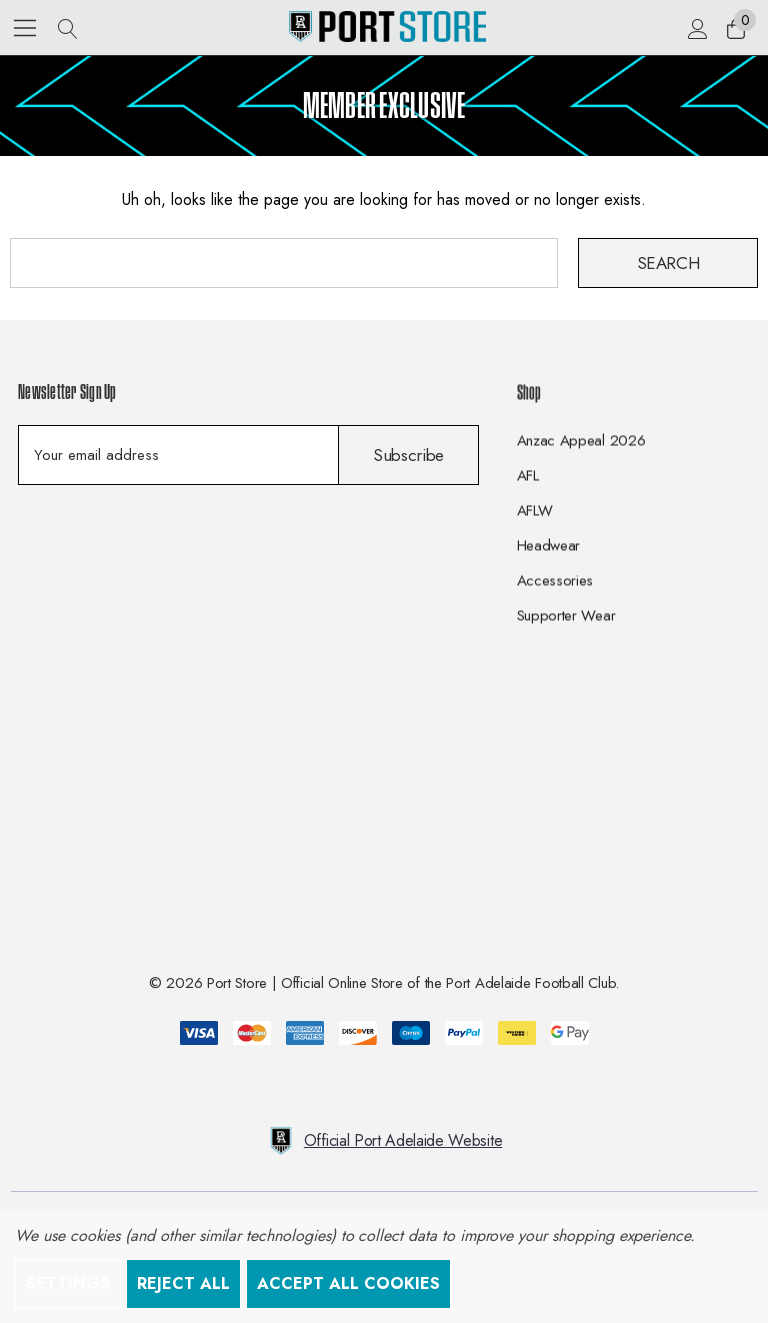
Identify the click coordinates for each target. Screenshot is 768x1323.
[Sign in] (696, 28)
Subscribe (408, 455)
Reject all (183, 1283)
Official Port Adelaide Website (384, 1141)
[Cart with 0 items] (734, 28)
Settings (68, 1283)
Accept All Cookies (348, 1283)
